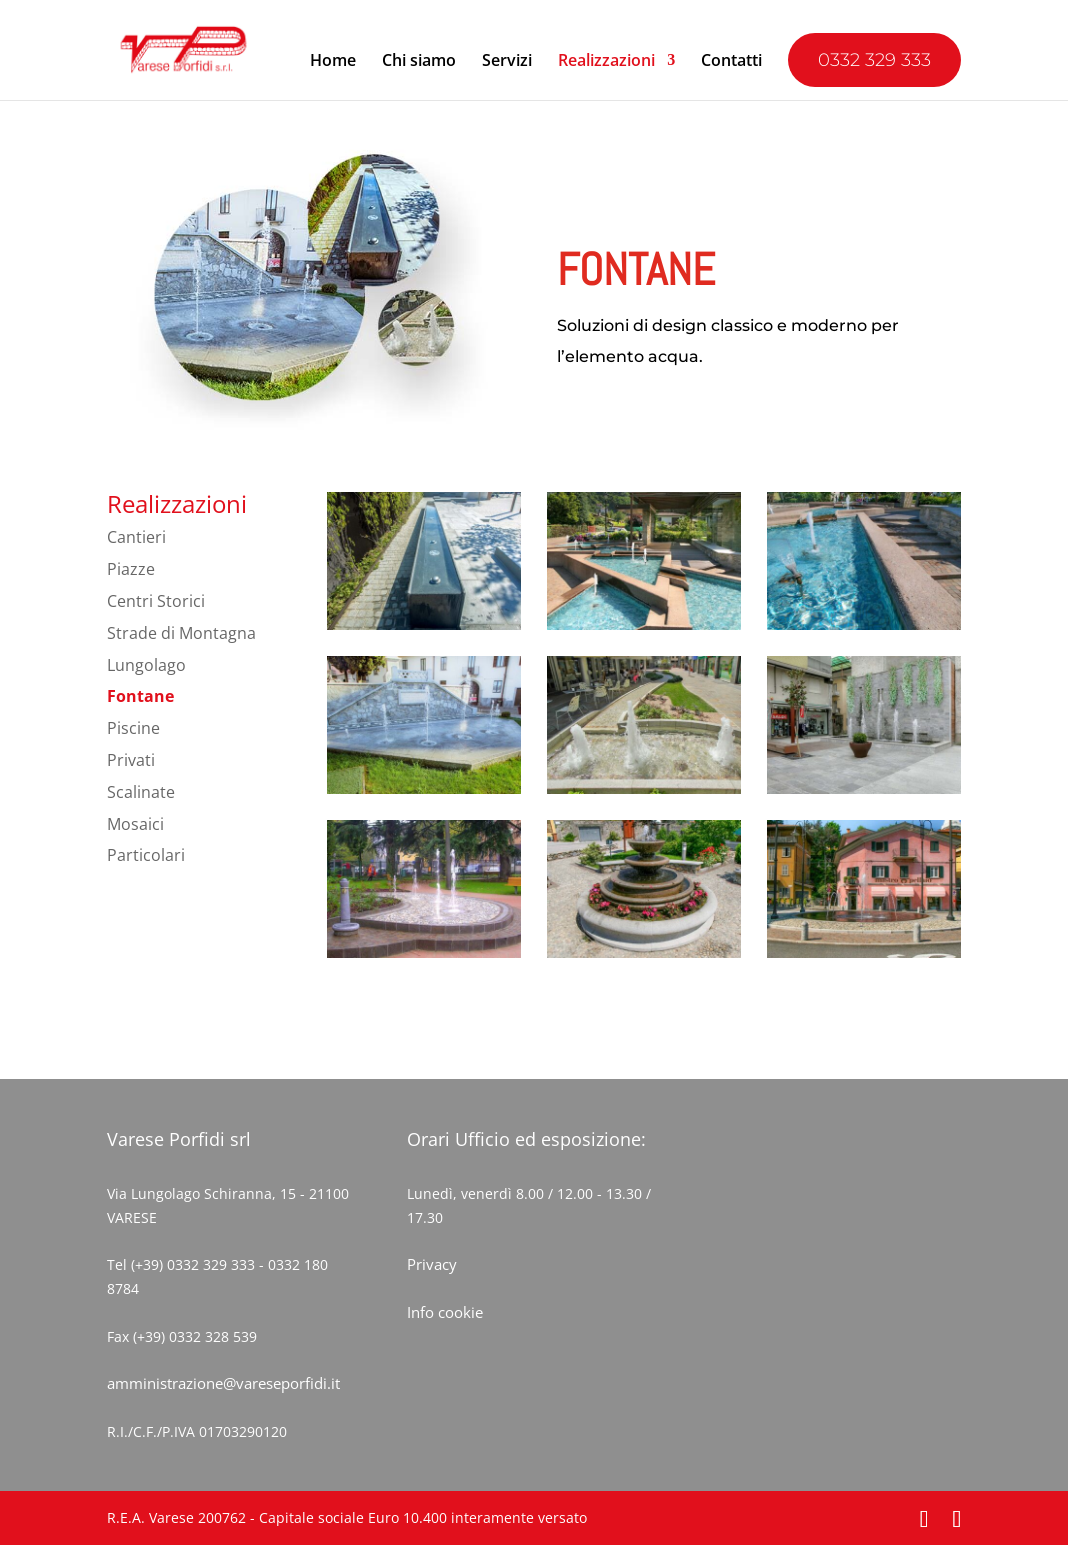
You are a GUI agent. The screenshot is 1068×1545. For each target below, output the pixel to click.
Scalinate (141, 792)
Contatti (731, 62)
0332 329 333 (874, 60)
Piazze (131, 569)
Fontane (140, 696)
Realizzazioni (606, 62)
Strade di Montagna (181, 633)
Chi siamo (419, 62)
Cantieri (136, 537)
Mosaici (135, 824)
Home (333, 62)
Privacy (432, 1264)
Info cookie (445, 1312)
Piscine (133, 728)
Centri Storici (156, 601)
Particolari (146, 855)
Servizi (507, 62)
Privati (131, 760)
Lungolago (146, 665)
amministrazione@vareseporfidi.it (223, 1383)
